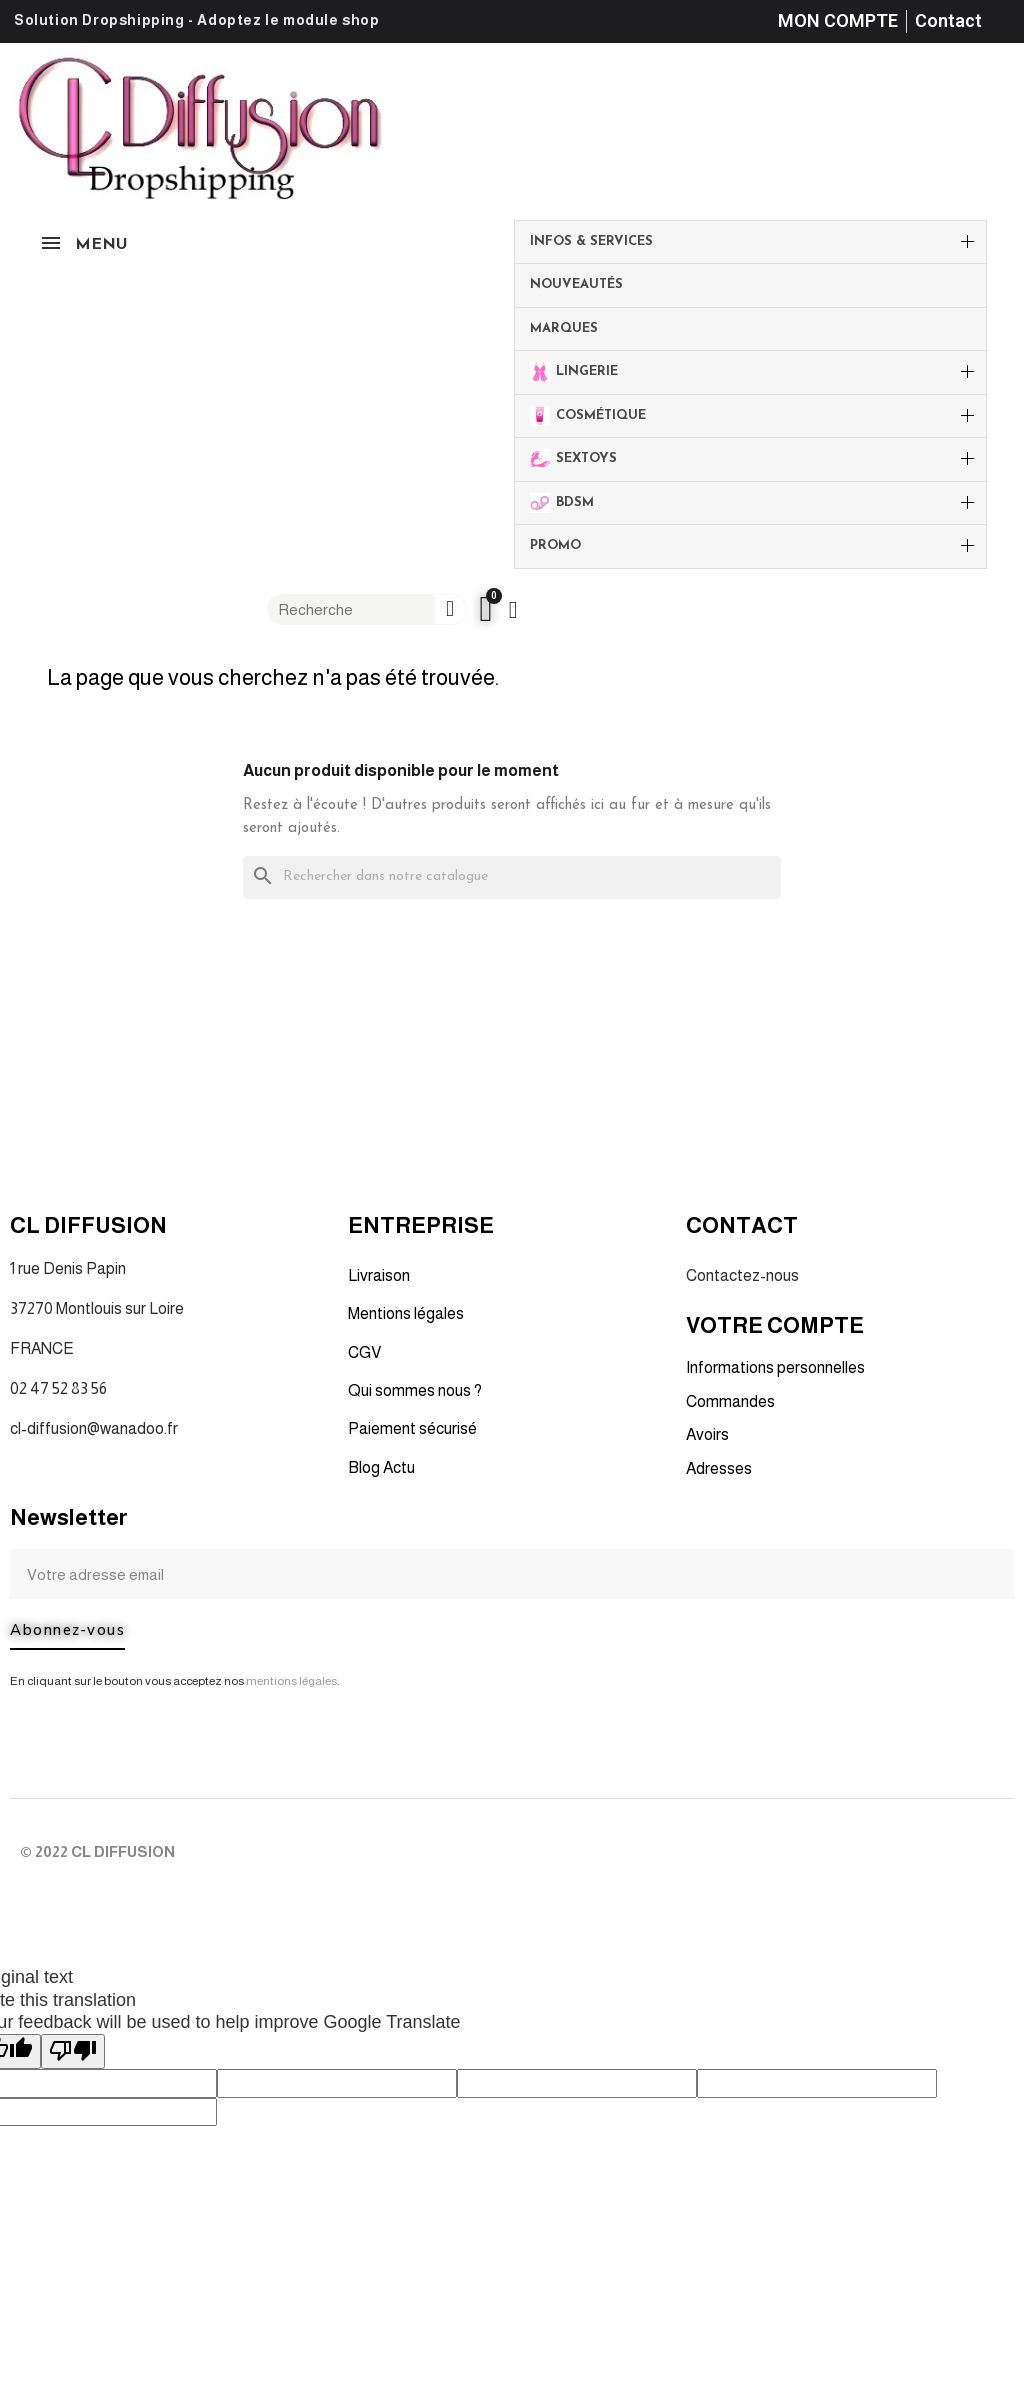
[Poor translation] (73, 2052)
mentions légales (291, 1681)
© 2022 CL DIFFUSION (97, 1851)
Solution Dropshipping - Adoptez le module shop (197, 20)
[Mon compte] (513, 610)
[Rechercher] (512, 877)
